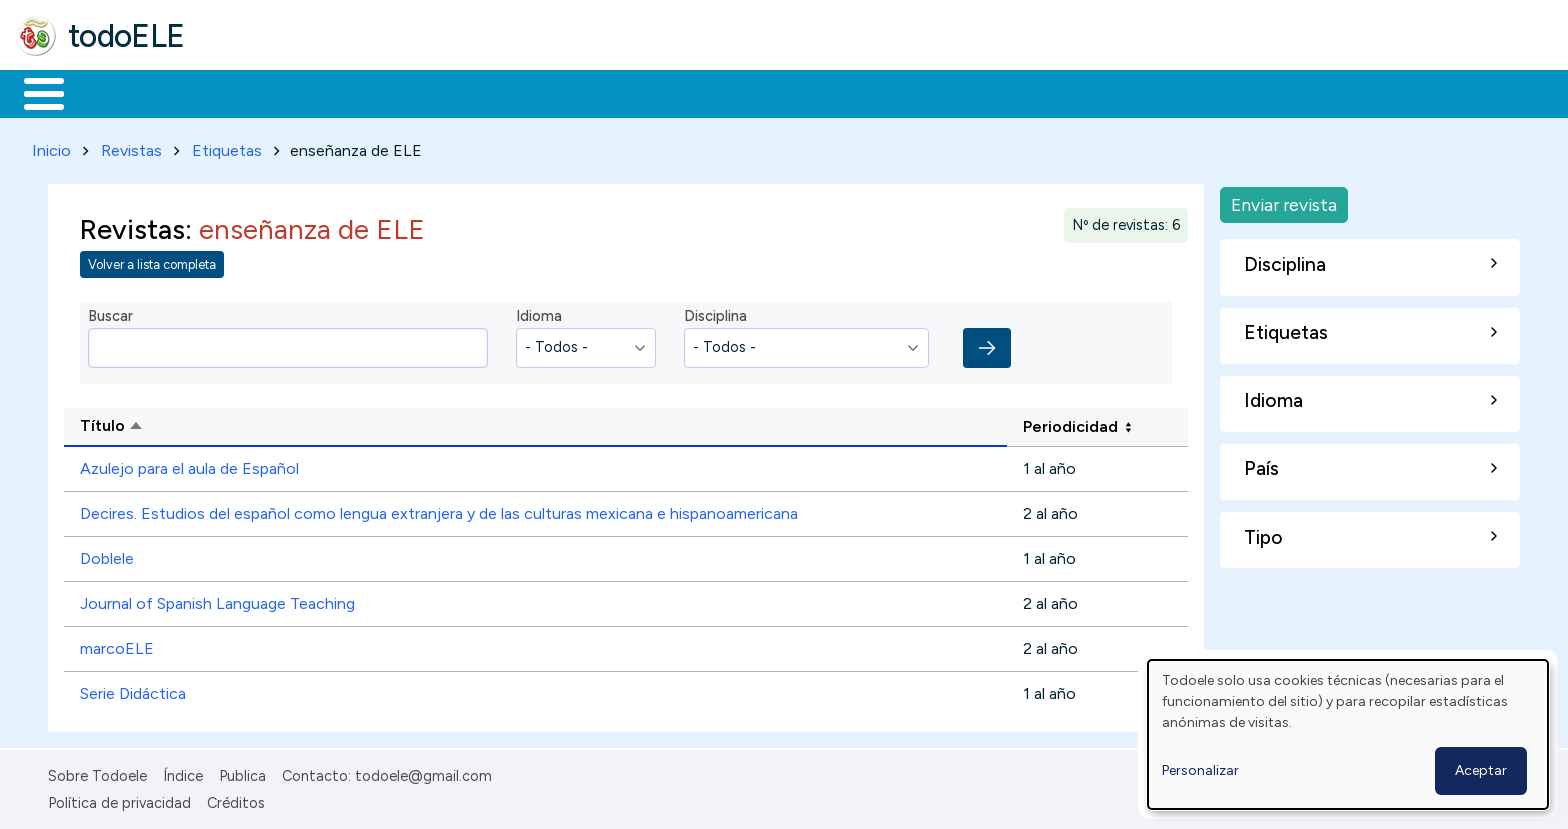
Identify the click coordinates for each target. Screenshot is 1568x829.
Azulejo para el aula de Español (189, 465)
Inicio (33, 92)
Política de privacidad (119, 799)
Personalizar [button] (1200, 770)
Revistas (131, 146)
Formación (241, 92)
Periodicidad (1070, 422)
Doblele (107, 555)
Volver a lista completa (152, 261)
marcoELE (117, 645)
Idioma (539, 313)
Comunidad (731, 92)
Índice (183, 773)
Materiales (112, 92)
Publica (242, 773)
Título (188, 424)
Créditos (236, 799)
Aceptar (1481, 770)
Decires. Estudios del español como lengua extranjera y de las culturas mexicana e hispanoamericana (439, 510)
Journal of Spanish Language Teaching (217, 600)
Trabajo (360, 92)
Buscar (821, 92)
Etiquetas (227, 146)
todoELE (126, 36)
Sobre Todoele (97, 773)
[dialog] (1348, 734)
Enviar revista (1284, 200)
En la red (472, 92)
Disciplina (715, 313)
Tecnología (598, 92)
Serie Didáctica (133, 690)
